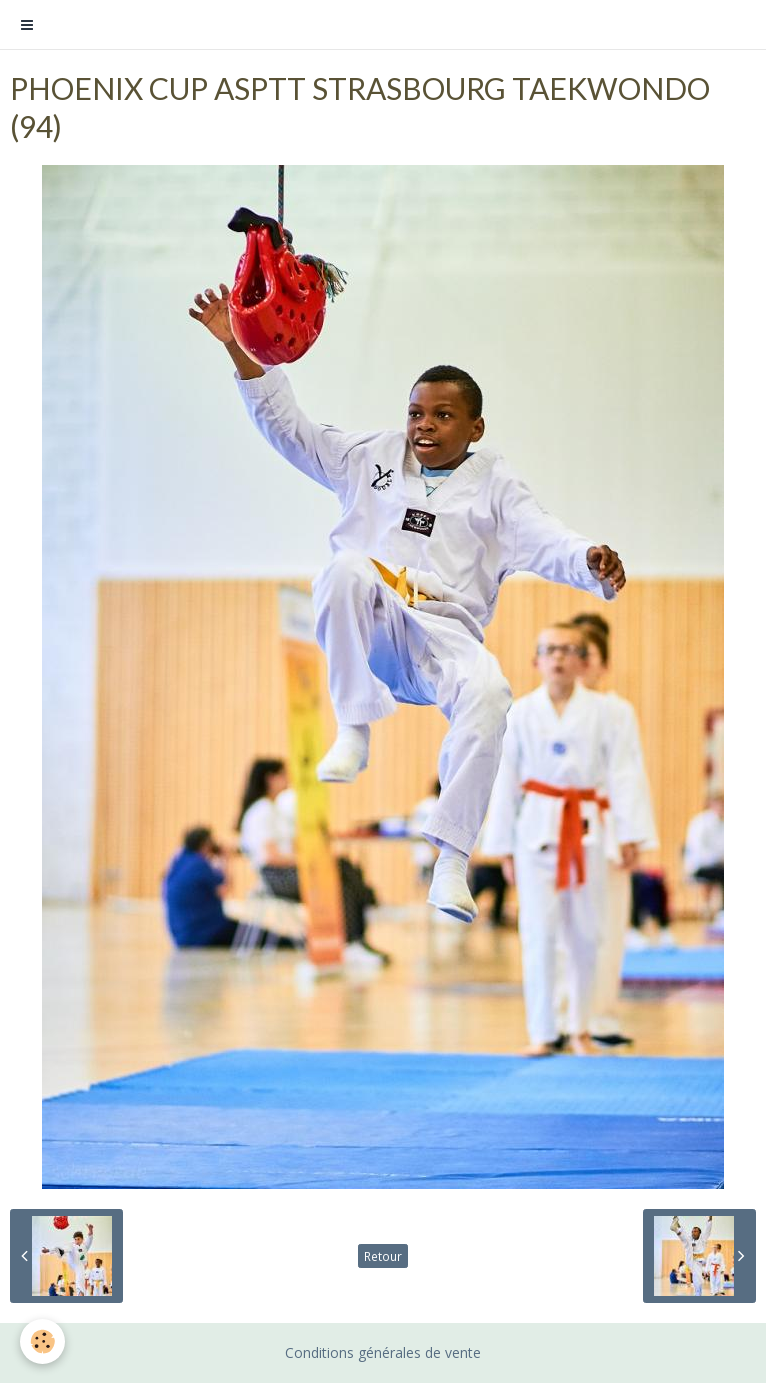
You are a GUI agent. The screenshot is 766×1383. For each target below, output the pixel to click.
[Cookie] (42, 1341)
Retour (383, 1256)
